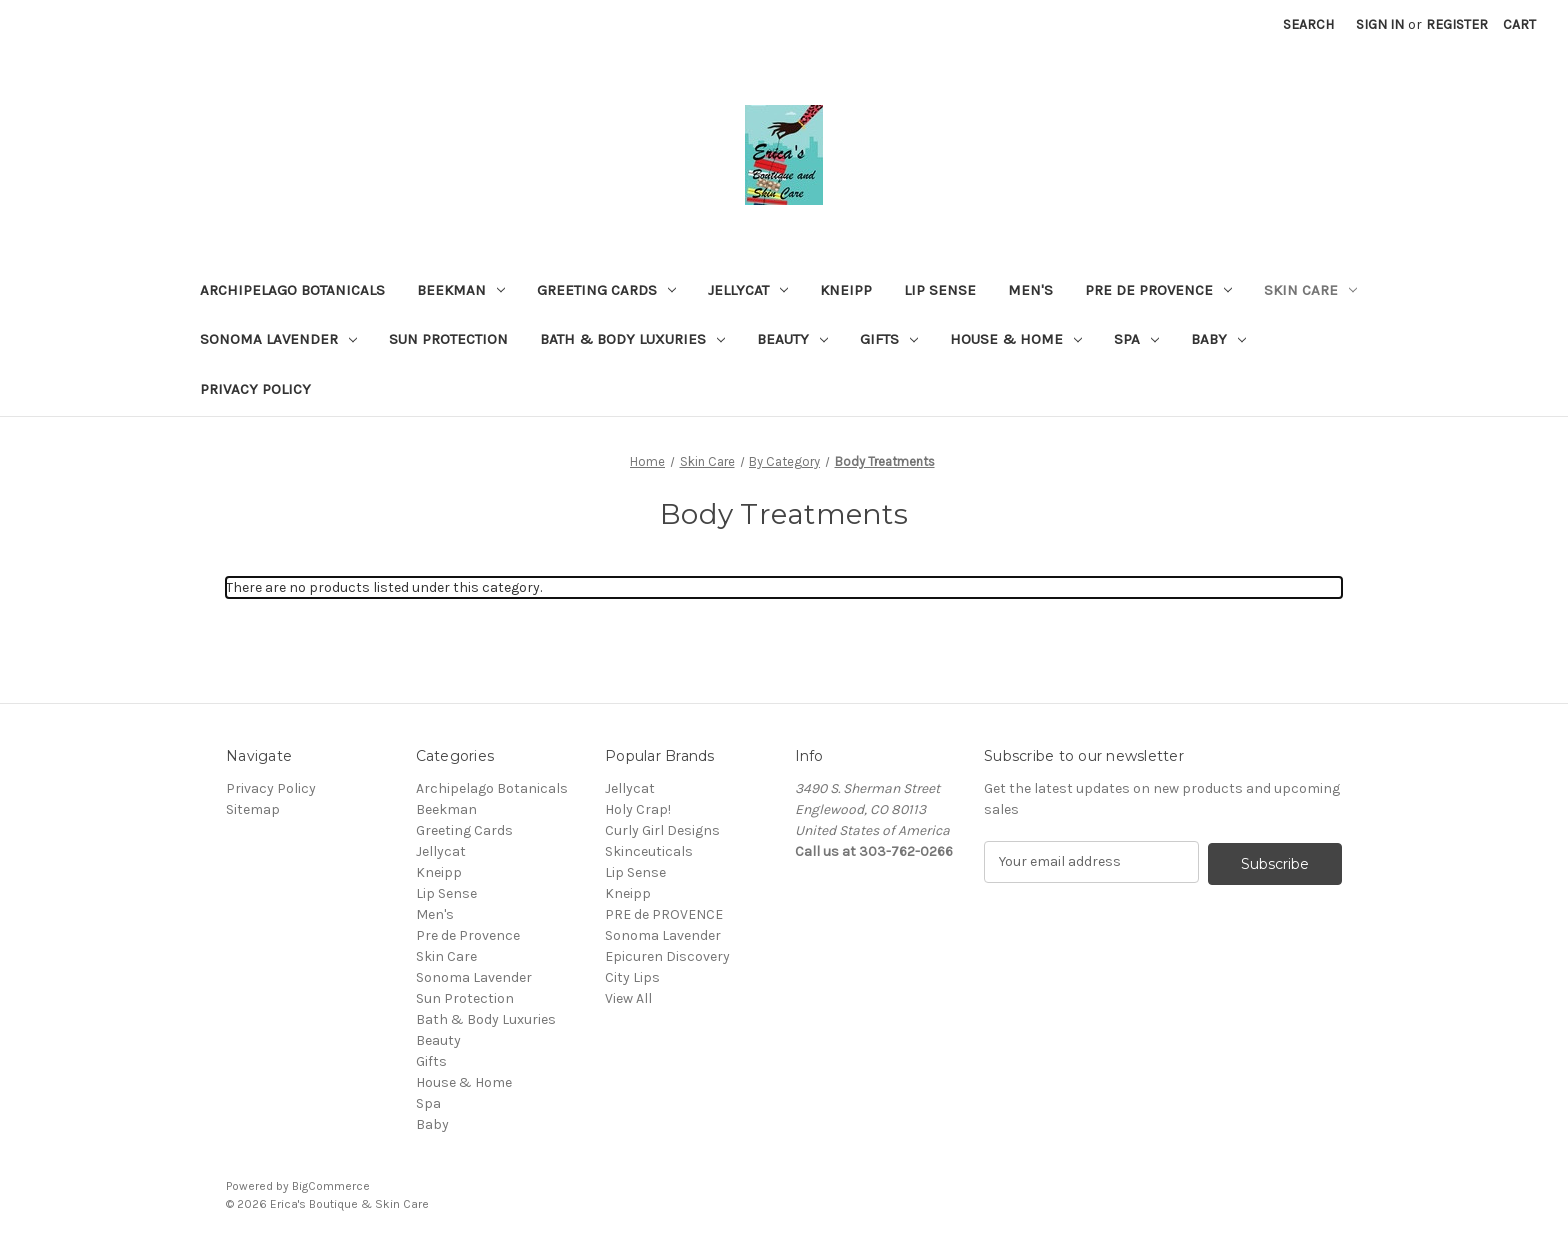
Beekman (461, 290)
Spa (1136, 339)
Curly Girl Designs (662, 830)
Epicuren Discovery (667, 956)
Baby (1218, 339)
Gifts (889, 339)
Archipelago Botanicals (292, 290)
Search (1308, 24)
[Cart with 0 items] (1519, 24)
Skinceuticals (649, 851)
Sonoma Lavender (278, 339)
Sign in (1380, 24)
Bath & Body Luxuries (632, 339)
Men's (1030, 290)
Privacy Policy (255, 389)
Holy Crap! (638, 809)
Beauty (792, 339)
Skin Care (1310, 290)
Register (1457, 24)
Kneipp (846, 290)
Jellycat (748, 290)
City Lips (632, 977)
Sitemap (253, 809)
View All (628, 998)
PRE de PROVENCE (664, 914)
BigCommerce (331, 1186)
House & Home (1016, 339)
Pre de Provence (1158, 290)
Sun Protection (448, 339)
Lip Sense (940, 290)
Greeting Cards (606, 290)
